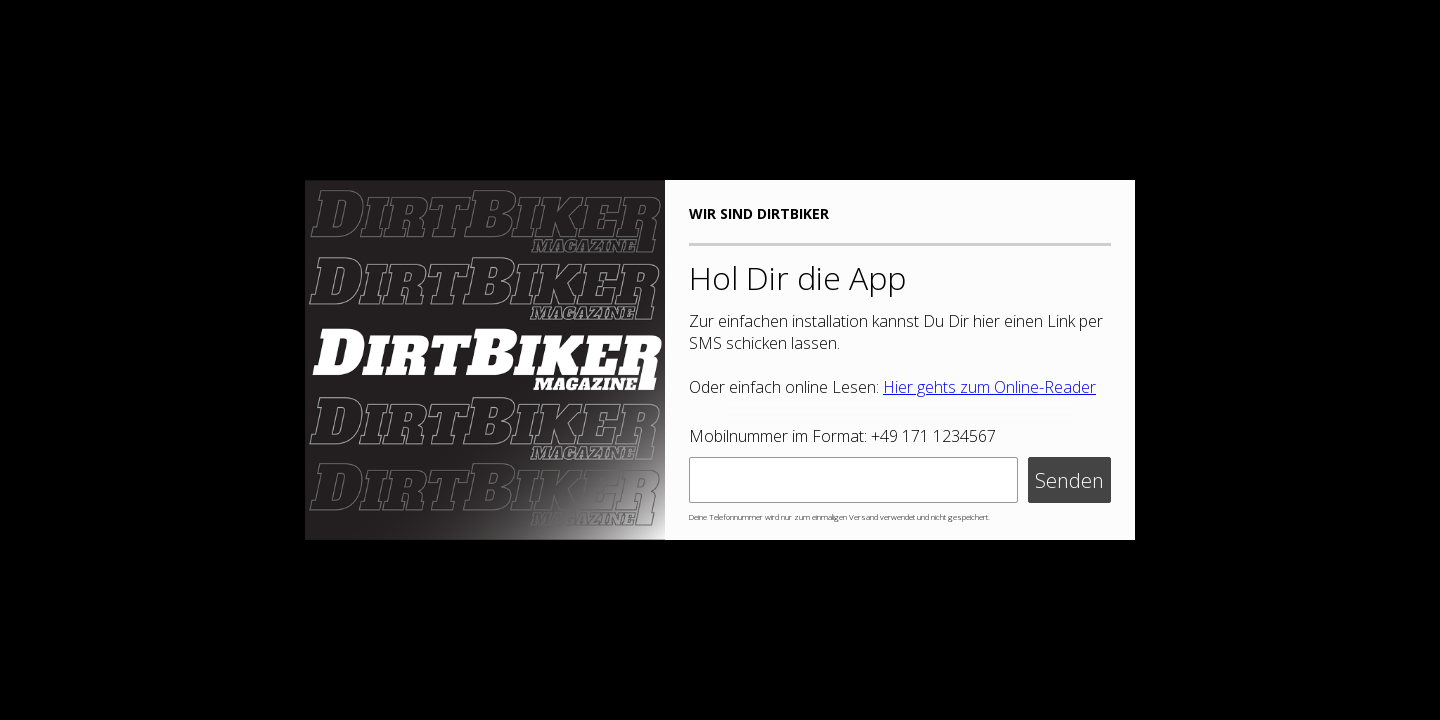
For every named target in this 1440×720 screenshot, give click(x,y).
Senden (1069, 480)
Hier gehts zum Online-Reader (989, 387)
